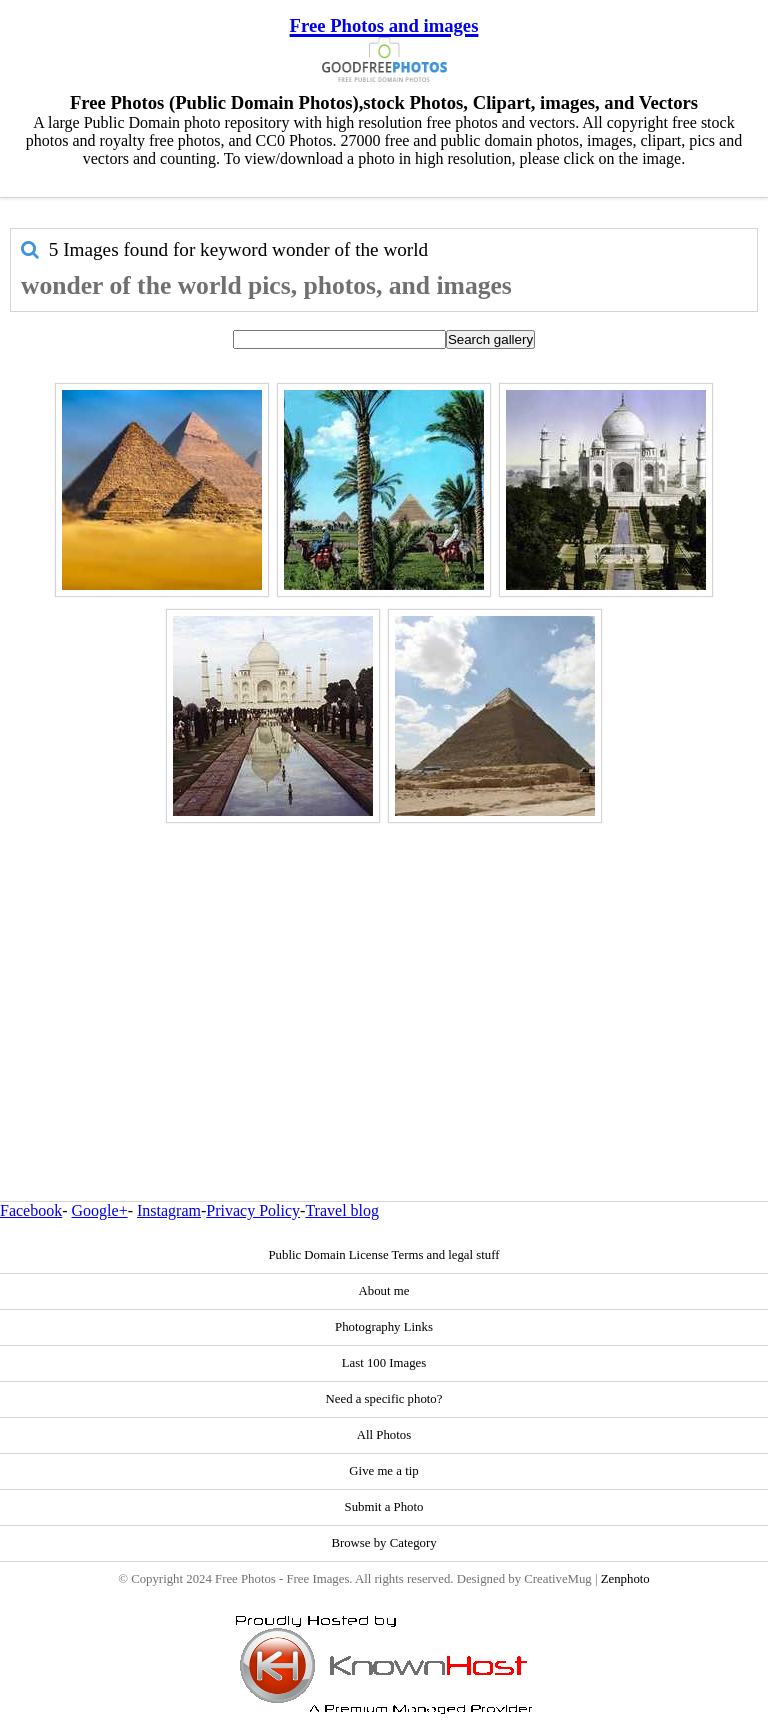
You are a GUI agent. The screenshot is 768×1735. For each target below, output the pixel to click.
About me (384, 1291)
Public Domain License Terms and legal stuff (383, 1255)
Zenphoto (625, 1579)
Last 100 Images (384, 1363)
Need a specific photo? (384, 1399)
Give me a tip (383, 1471)
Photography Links (384, 1327)
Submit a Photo (384, 1507)
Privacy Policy (253, 1210)
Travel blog (342, 1210)
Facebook (31, 1210)
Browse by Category (383, 1543)
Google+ (100, 1210)
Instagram (169, 1210)
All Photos (384, 1435)
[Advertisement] (384, 969)
